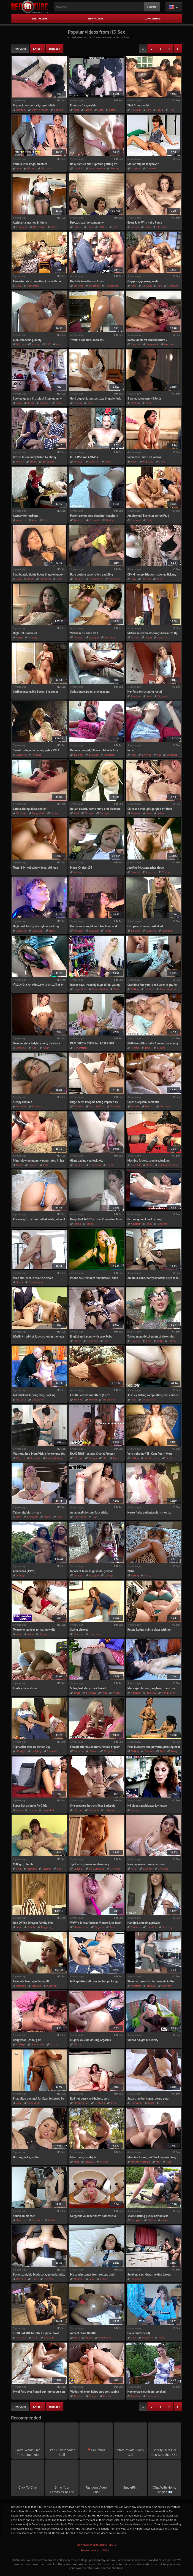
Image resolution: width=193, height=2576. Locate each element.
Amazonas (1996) (24, 1571)
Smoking (167, 1927)
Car (159, 754)
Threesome (111, 285)
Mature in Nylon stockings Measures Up (153, 633)
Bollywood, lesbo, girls (27, 2040)
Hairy (148, 227)
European (22, 227)
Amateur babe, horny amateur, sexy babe (153, 1278)
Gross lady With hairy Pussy (145, 222)
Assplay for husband (25, 516)
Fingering (37, 1106)
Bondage (45, 403)
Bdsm (30, 403)
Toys (94, 1517)
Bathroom (136, 2103)
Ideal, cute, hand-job (83, 2157)
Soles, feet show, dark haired (88, 1688)
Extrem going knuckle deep (145, 1219)
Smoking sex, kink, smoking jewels (149, 2274)
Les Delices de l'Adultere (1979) (90, 1395)
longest (54, 48)
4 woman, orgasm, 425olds (144, 398)
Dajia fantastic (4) (139, 2333)
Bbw (133, 579)
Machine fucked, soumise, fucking (149, 1160)
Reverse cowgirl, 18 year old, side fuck (94, 750)
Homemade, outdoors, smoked (147, 2392)
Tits (162, 2103)
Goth (100, 109)
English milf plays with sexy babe (91, 1336)
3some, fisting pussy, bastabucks (148, 2216)
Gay (149, 109)
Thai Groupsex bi (138, 105)
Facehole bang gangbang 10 (31, 1981)
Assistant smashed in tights (30, 222)
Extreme (79, 285)
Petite (108, 930)
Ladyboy (136, 168)
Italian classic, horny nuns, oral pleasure (95, 809)
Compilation (149, 1399)
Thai (171, 109)
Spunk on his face (24, 2216)
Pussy (54, 227)
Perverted (33, 285)
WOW (131, 1571)
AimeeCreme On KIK (83, 2333)
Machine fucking (168, 1165)
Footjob (58, 109)
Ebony (33, 461)
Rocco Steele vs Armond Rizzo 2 (148, 340)
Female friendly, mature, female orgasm (95, 1747)
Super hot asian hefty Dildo (30, 1806)
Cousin (104, 2279)
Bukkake (136, 930)
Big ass (31, 168)
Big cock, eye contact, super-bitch (34, 105)
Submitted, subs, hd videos (144, 457)
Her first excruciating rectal (145, 692)
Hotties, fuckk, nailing (26, 2157)
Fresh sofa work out (25, 1688)
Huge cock (152, 344)
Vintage (32, 637)
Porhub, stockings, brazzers (30, 164)
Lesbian (149, 1106)
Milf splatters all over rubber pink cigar (95, 1981)
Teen (90, 403)
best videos (39, 18)
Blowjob (146, 579)
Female (135, 1047)
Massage (162, 227)
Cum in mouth (40, 109)
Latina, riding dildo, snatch (29, 809)
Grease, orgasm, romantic (143, 1102)
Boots (30, 579)
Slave (162, 461)
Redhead (100, 2103)
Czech (108, 461)
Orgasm (135, 403)
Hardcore (173, 285)
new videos (95, 18)
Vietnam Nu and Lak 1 (84, 633)
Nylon (148, 637)
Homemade (37, 2044)
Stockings (163, 637)
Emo (148, 1341)
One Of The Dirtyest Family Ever (33, 1923)
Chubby (47, 1868)
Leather (33, 1165)
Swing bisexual (79, 1630)
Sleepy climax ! (22, 1102)
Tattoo (172, 1341)
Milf (115, 227)
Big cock (21, 109)
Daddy (109, 520)
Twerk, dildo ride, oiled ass (87, 340)
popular (20, 48)
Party (149, 520)
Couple (31, 1927)
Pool (162, 1751)
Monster (169, 344)
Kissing (36, 344)
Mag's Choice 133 (81, 868)
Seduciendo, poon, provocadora (90, 692)
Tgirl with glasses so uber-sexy (89, 1864)
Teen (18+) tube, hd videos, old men (35, 868)
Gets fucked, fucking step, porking (34, 1395)
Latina (54, 813)
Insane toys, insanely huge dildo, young (95, 985)
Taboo (90, 1223)
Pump (113, 1927)
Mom (59, 344)
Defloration (80, 1047)
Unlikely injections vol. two (87, 281)
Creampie (94, 520)
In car (131, 750)
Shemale (151, 168)
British (88, 109)
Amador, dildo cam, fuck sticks (89, 1512)
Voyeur (162, 2337)
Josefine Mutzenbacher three (146, 868)
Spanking (114, 579)
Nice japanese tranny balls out (147, 1864)
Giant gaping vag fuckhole (86, 1160)
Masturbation (97, 168)
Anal (76, 109)
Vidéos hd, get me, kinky (143, 2040)
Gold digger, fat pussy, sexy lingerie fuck (95, 398)
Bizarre (78, 227)
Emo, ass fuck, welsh (83, 105)
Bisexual (136, 109)
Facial (51, 2220)
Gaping (135, 227)
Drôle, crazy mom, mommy (87, 222)
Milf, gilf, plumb (23, 1864)
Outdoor (149, 1751)
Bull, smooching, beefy (27, 340)
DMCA (105, 2550)
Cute (133, 2337)
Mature (103, 227)
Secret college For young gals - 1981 (36, 750)
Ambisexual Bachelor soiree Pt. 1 (148, 516)
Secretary (147, 2337)
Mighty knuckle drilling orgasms (90, 2040)
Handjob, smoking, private (144, 1923)
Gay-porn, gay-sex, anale (143, 281)
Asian (161, 813)
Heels (52, 930)
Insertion (94, 285)
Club (90, 227)
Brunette (79, 579)
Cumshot (94, 461)
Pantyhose (39, 227)
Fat (59, 1868)
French (93, 1399)
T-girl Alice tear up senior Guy (32, 1747)
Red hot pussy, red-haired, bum (89, 2098)
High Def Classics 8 (25, 633)
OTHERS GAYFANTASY (84, 457)
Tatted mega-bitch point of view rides (151, 1336)
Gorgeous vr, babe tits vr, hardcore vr (93, 2216)
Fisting (135, 989)
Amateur (79, 461)
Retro (19, 637)
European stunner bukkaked (145, 926)
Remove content (89, 2550)
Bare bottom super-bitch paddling (91, 574)
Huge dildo (38, 813)
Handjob (79, 168)
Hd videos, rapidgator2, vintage (147, 1806)
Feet (104, 1692)
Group (160, 109)
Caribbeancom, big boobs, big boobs (35, 692)
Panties (114, 168)
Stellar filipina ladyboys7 (143, 164)
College (109, 1575)
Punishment (96, 579)
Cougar (93, 1458)
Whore (149, 403)
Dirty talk (37, 930)
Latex (112, 109)
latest (37, 48)
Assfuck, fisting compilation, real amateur (154, 1395)
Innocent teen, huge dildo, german (92, 1571)
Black (149, 1165)
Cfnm (46, 520)
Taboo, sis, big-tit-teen (27, 1512)
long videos (152, 18)
